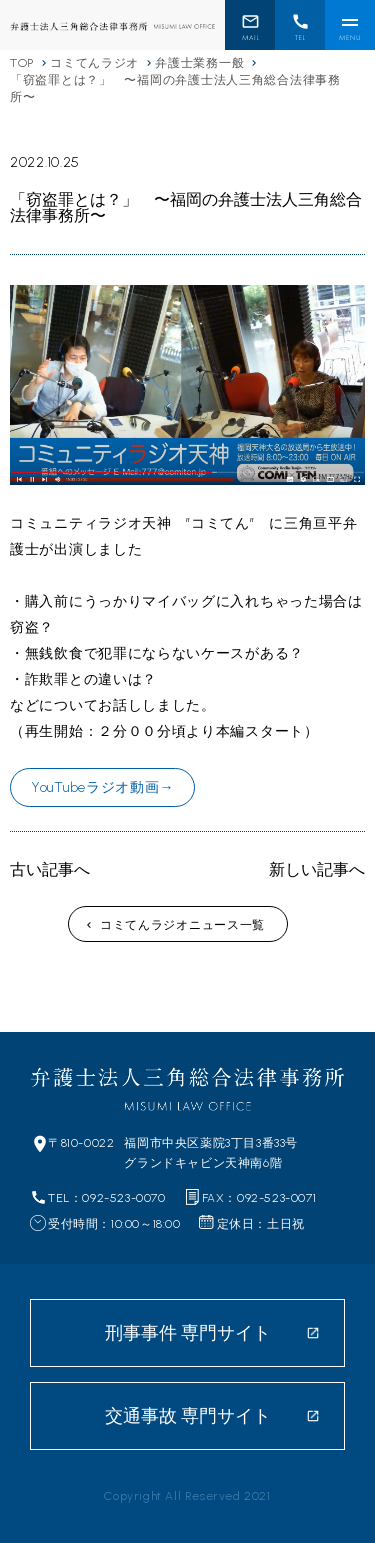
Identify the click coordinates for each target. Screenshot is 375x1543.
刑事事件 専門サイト (188, 1333)
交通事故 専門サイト (188, 1416)
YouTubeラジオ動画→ (102, 787)
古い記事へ (50, 870)
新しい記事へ (317, 870)
